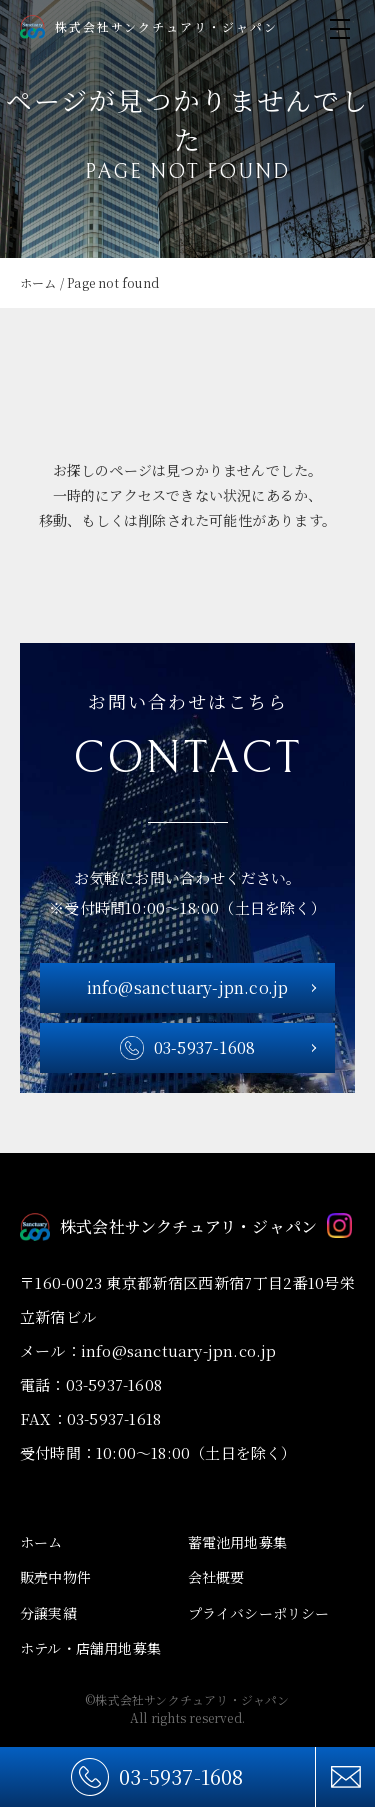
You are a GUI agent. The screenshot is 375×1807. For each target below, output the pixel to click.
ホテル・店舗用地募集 (90, 1648)
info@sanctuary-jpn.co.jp (188, 987)
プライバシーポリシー (259, 1613)
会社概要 (216, 1577)
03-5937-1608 (181, 1776)
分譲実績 (48, 1613)
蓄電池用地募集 (237, 1542)
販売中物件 (55, 1577)
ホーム (41, 1542)
